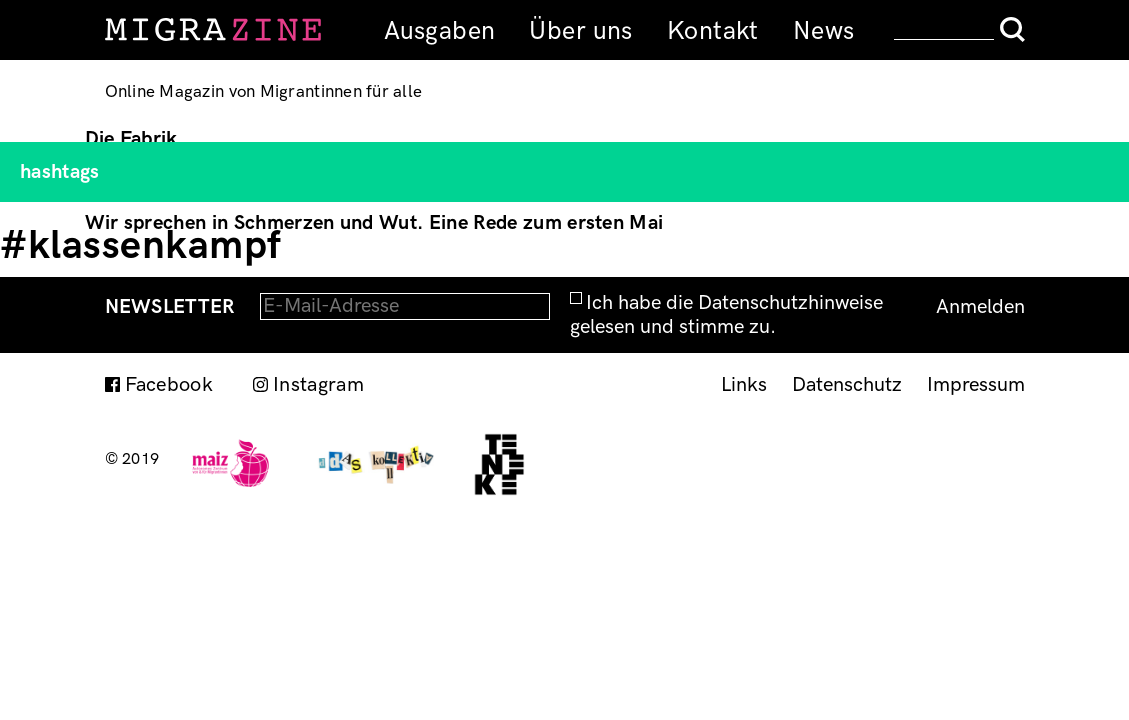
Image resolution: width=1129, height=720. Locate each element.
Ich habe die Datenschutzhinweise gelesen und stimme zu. (726, 315)
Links (744, 385)
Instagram (318, 385)
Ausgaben (439, 31)
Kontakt (713, 31)
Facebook (169, 385)
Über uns (580, 31)
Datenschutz (847, 385)
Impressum (976, 385)
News (824, 31)
